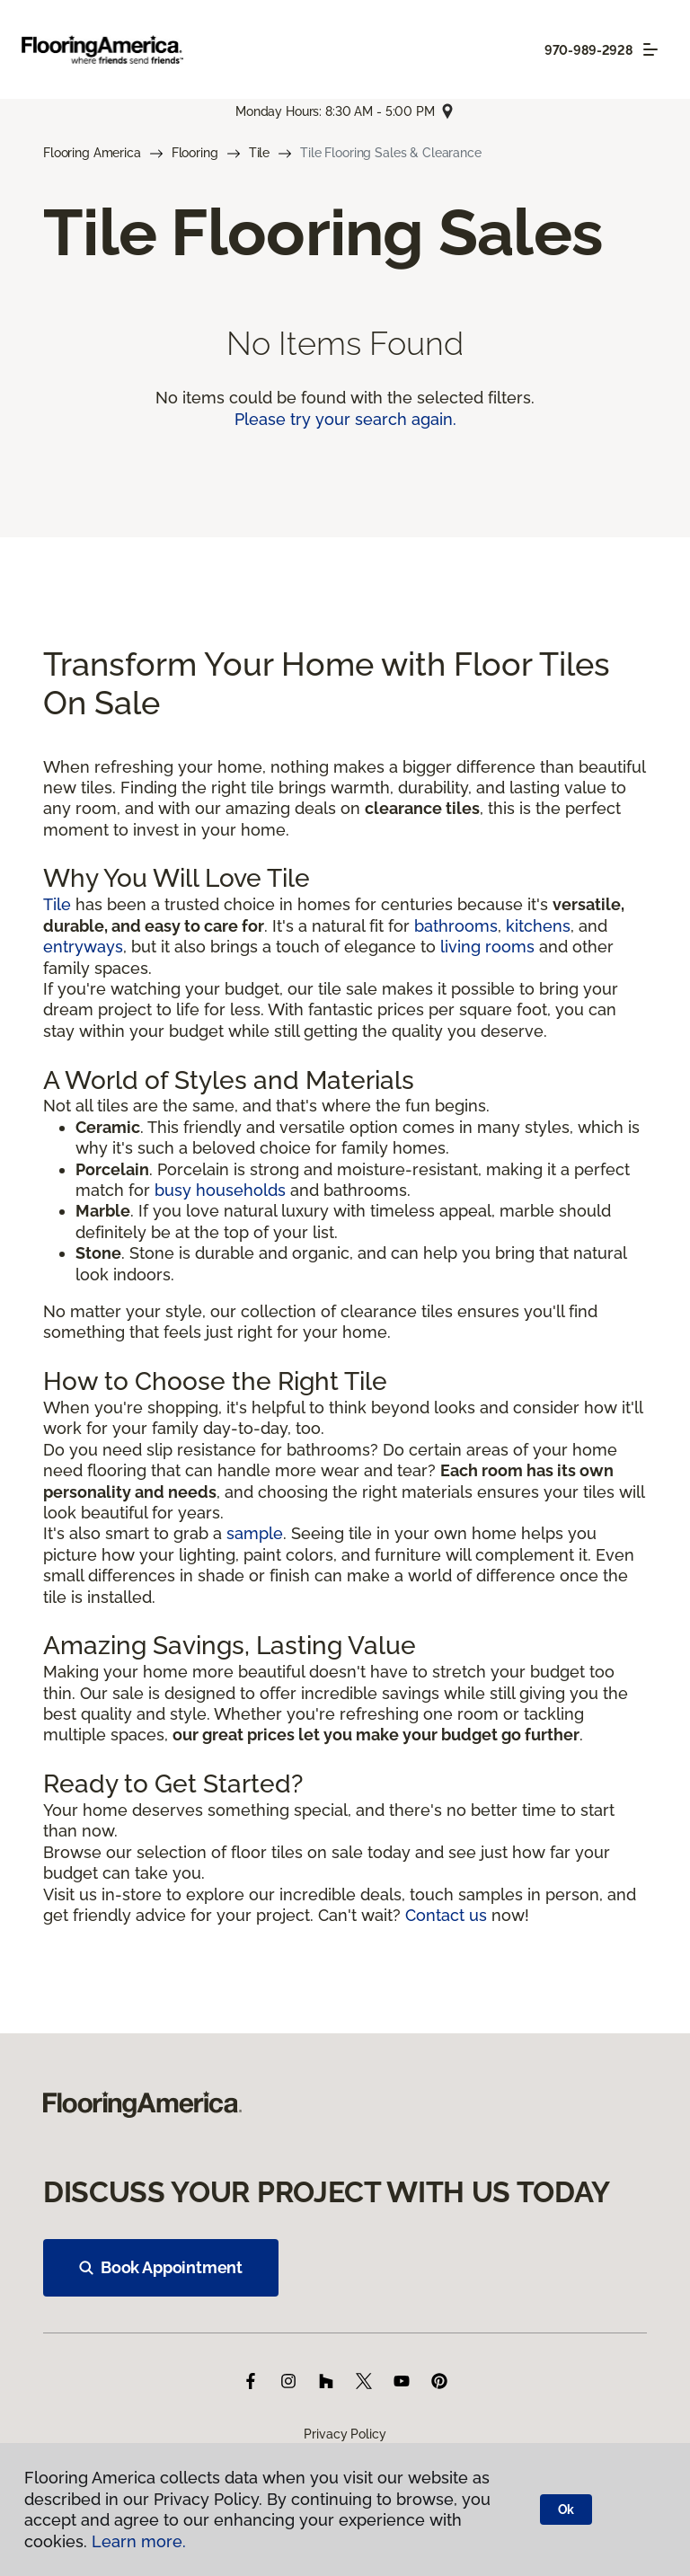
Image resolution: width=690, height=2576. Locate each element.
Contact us (446, 1915)
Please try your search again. (345, 419)
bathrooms (456, 925)
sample (254, 1533)
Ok (566, 2509)
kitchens (538, 925)
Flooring (195, 153)
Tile (259, 153)
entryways (83, 946)
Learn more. (139, 2541)
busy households (220, 1190)
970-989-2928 (588, 50)
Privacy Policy (344, 2434)
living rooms (487, 946)
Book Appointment (161, 2267)
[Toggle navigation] (650, 49)
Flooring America (92, 153)
